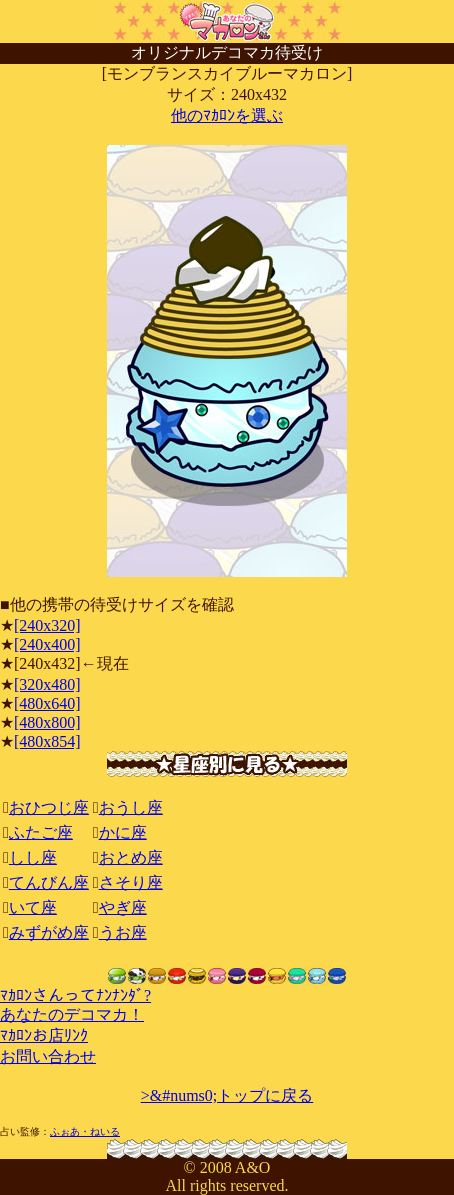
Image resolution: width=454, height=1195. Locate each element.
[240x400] (47, 644)
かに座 (123, 832)
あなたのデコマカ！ (72, 1014)
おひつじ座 (49, 807)
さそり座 (131, 882)
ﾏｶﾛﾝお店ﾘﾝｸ (44, 1035)
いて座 (33, 907)
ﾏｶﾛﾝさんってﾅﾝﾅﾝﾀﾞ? (75, 995)
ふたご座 (41, 832)
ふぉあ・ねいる (85, 1131)
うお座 (123, 932)
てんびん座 (49, 882)
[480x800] (47, 722)
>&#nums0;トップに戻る (227, 1095)
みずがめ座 (49, 932)
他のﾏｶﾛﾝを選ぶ (227, 115)
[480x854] (47, 741)
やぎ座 (123, 907)
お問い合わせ (48, 1056)
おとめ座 (131, 857)
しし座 (33, 857)
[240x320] (47, 625)
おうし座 (131, 807)
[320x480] (47, 684)
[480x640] (47, 703)
